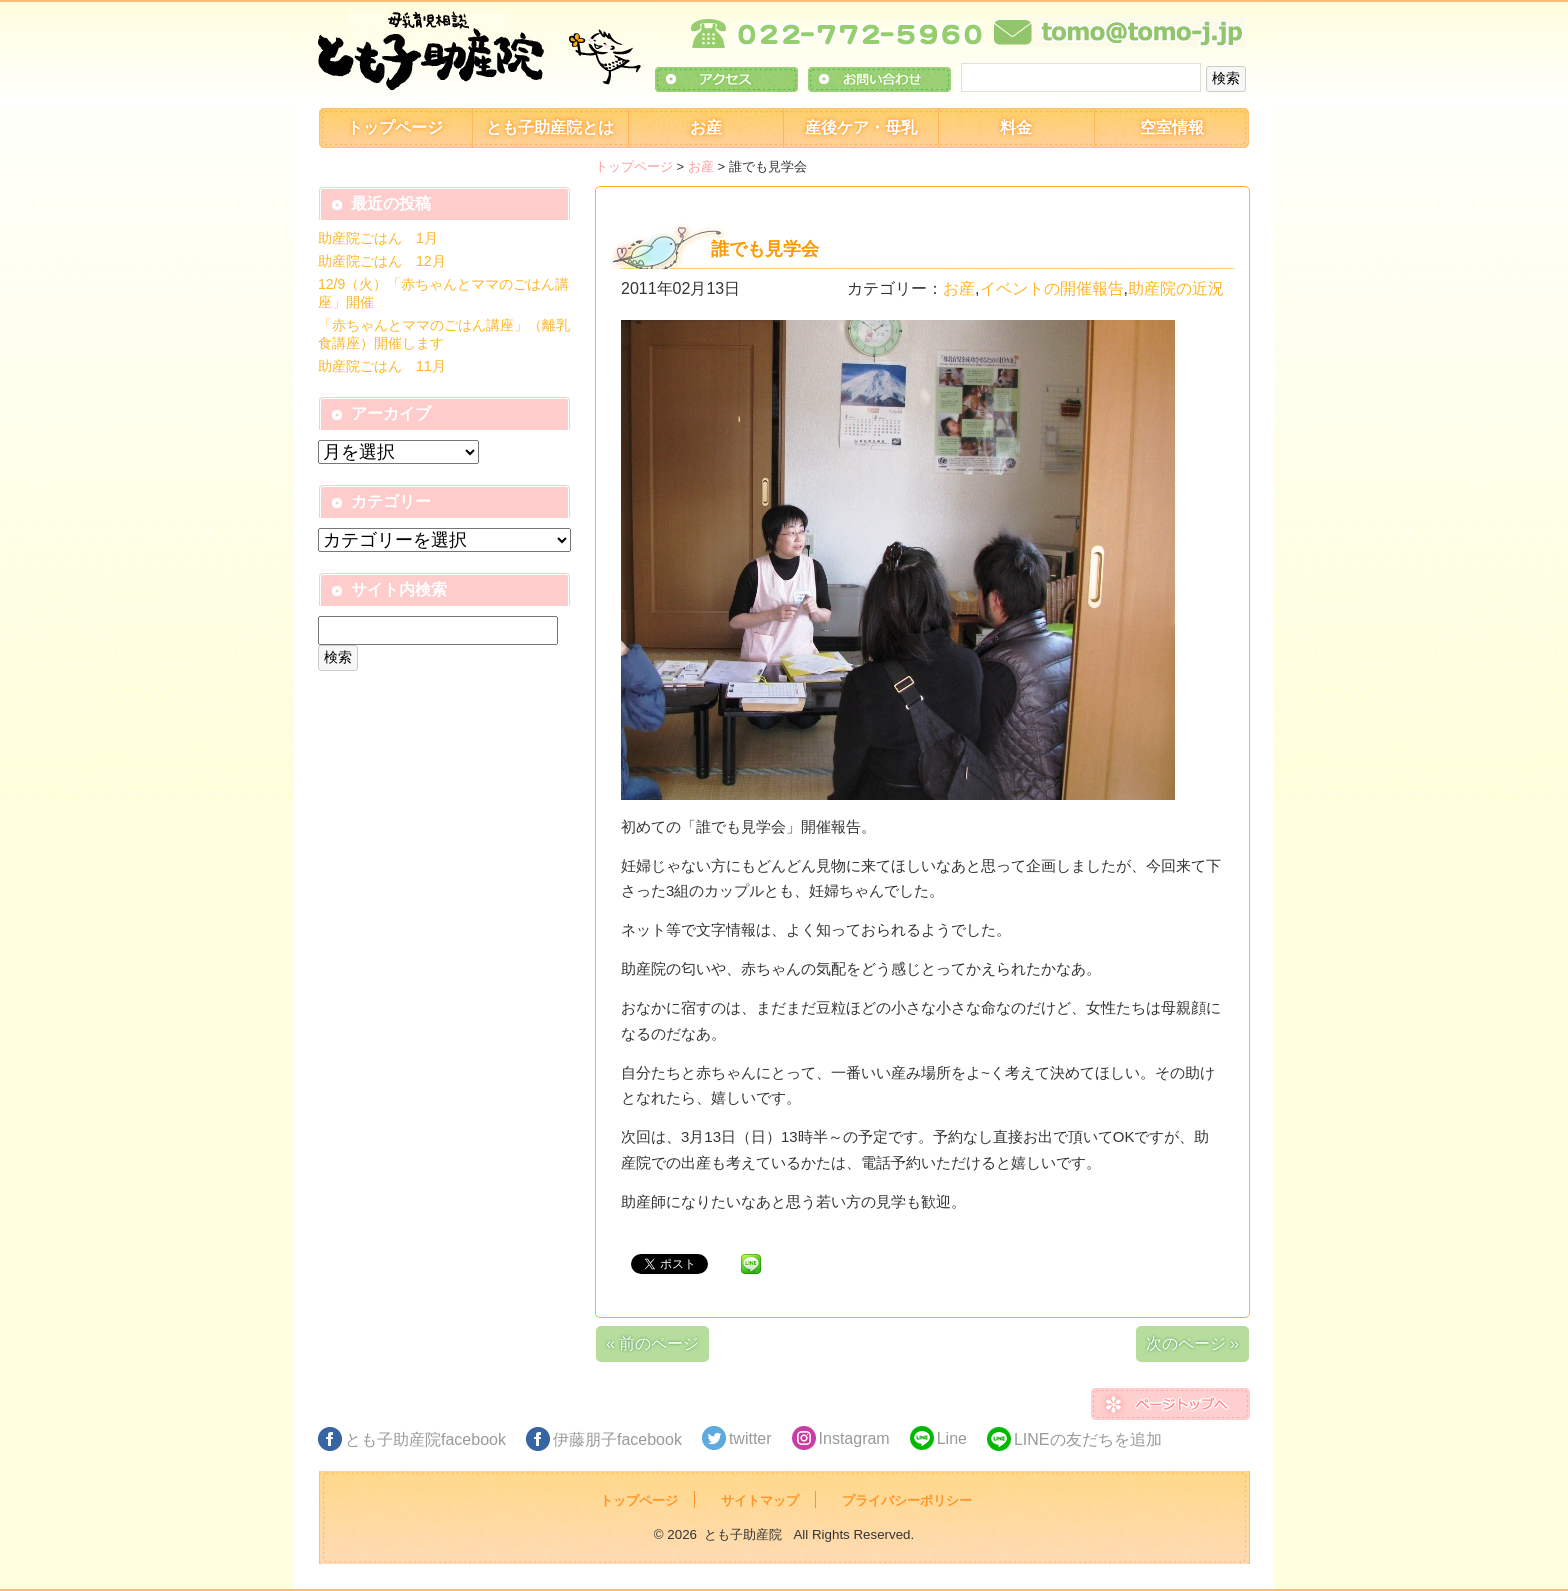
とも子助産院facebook (425, 1439)
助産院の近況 (1176, 288)
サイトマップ (760, 1500)
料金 (1016, 127)
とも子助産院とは (550, 127)
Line (952, 1438)
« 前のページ (652, 1343)
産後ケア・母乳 (861, 127)
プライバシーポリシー (907, 1500)
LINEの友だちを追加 (1088, 1439)
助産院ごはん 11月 (382, 366)
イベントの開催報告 (1052, 288)
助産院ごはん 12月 (382, 261)
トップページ (395, 127)
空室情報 (1172, 127)
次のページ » (1192, 1343)
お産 (706, 127)
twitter (750, 1438)
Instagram (854, 1438)
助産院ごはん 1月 (378, 238)
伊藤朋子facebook (617, 1439)
